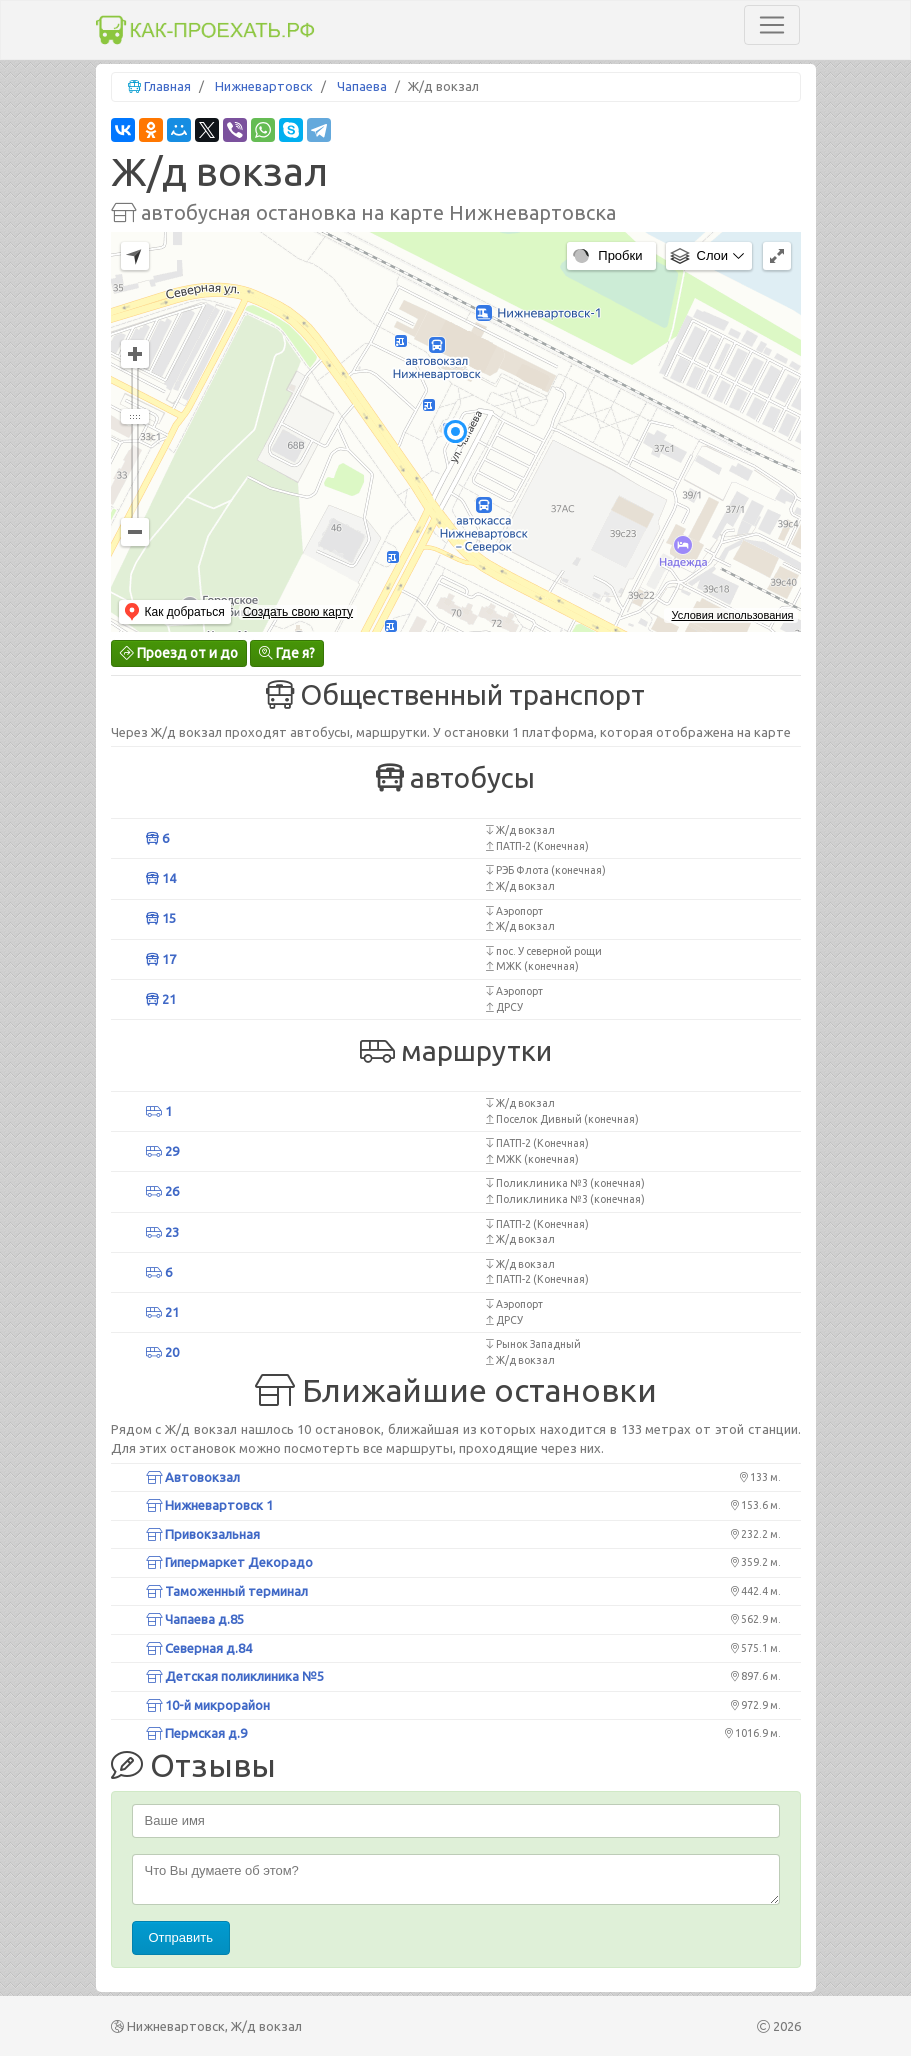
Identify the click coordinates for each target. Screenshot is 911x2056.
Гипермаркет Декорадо (229, 1562)
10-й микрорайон (208, 1705)
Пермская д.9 (196, 1733)
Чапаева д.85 (195, 1619)
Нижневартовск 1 (209, 1505)
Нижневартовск (264, 86)
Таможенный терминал (227, 1591)
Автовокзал (193, 1477)
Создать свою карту (298, 612)
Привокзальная (203, 1534)
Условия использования (732, 615)
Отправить (181, 1937)
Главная (167, 86)
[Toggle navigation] (772, 25)
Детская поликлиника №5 (235, 1676)
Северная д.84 (199, 1648)
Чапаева (362, 86)
